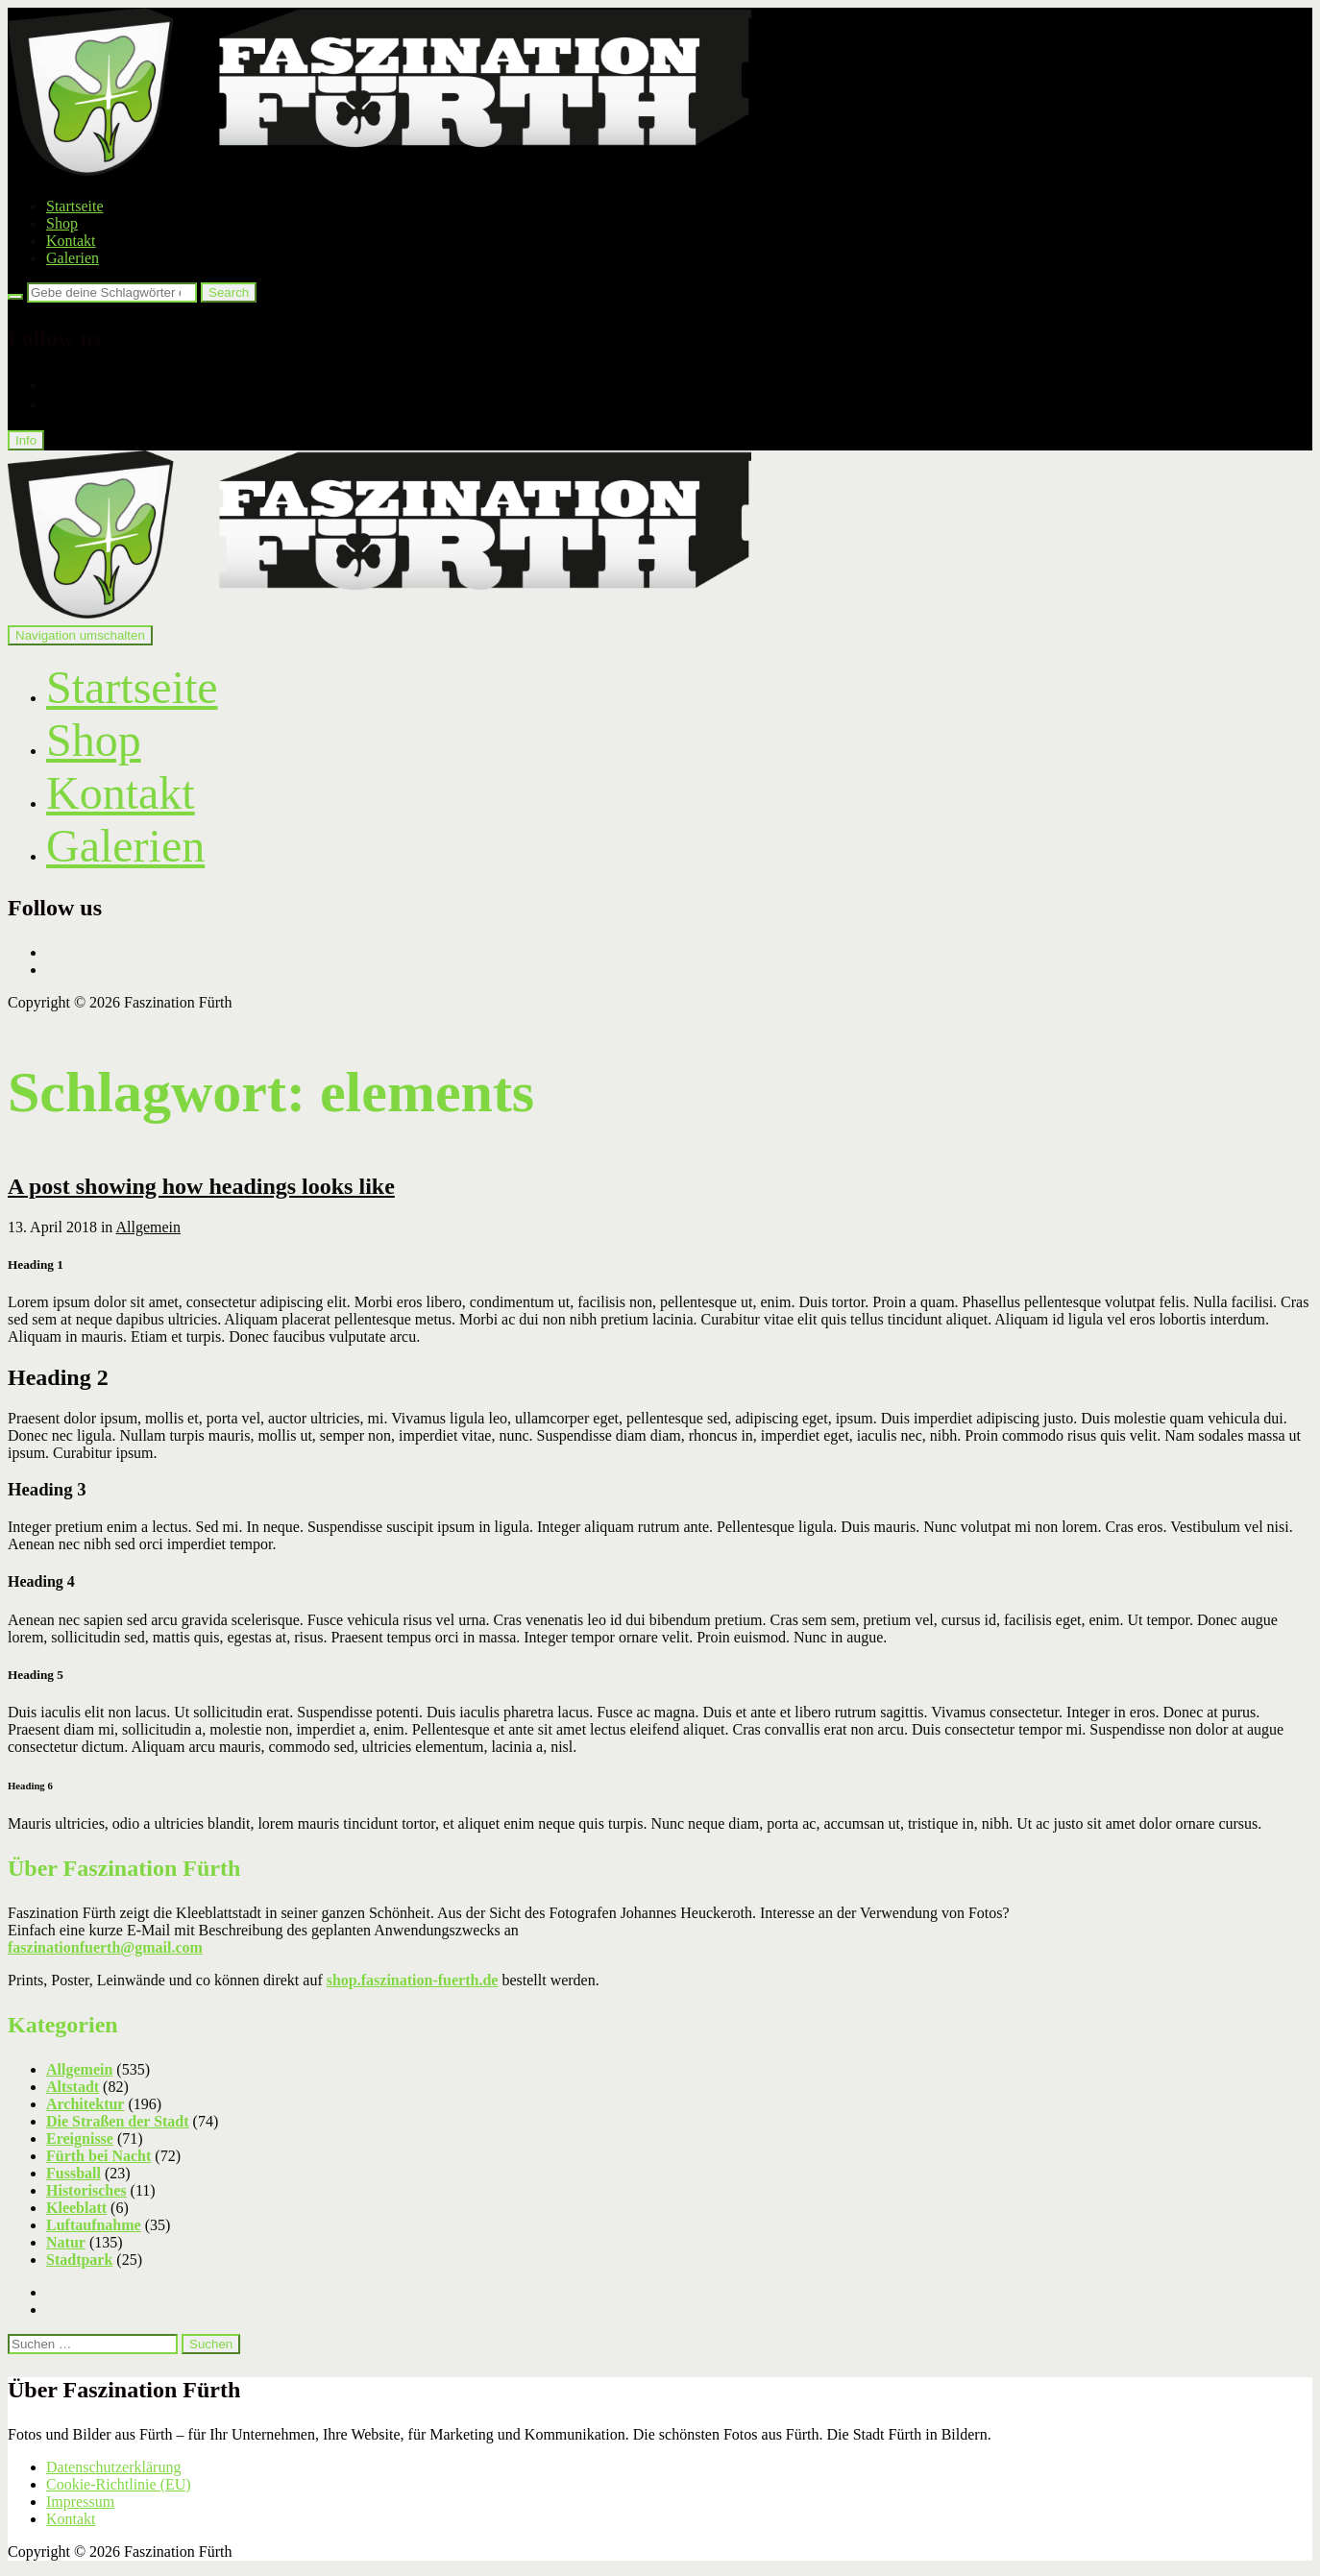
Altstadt (72, 2086)
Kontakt (71, 240)
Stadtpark (79, 2259)
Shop (62, 223)
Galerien (72, 258)
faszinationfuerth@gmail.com (105, 1947)
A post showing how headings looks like (201, 1186)
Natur (66, 2242)
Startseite (75, 206)
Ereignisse (79, 2138)
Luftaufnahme (93, 2225)
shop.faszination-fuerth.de (413, 1980)
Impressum (80, 2501)
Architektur (85, 2104)
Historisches (86, 2190)
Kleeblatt (76, 2207)
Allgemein (148, 1227)
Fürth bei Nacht (98, 2156)
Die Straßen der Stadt (117, 2121)
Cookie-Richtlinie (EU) (118, 2484)
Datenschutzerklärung (113, 2467)
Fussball (73, 2173)
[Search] (15, 297)
